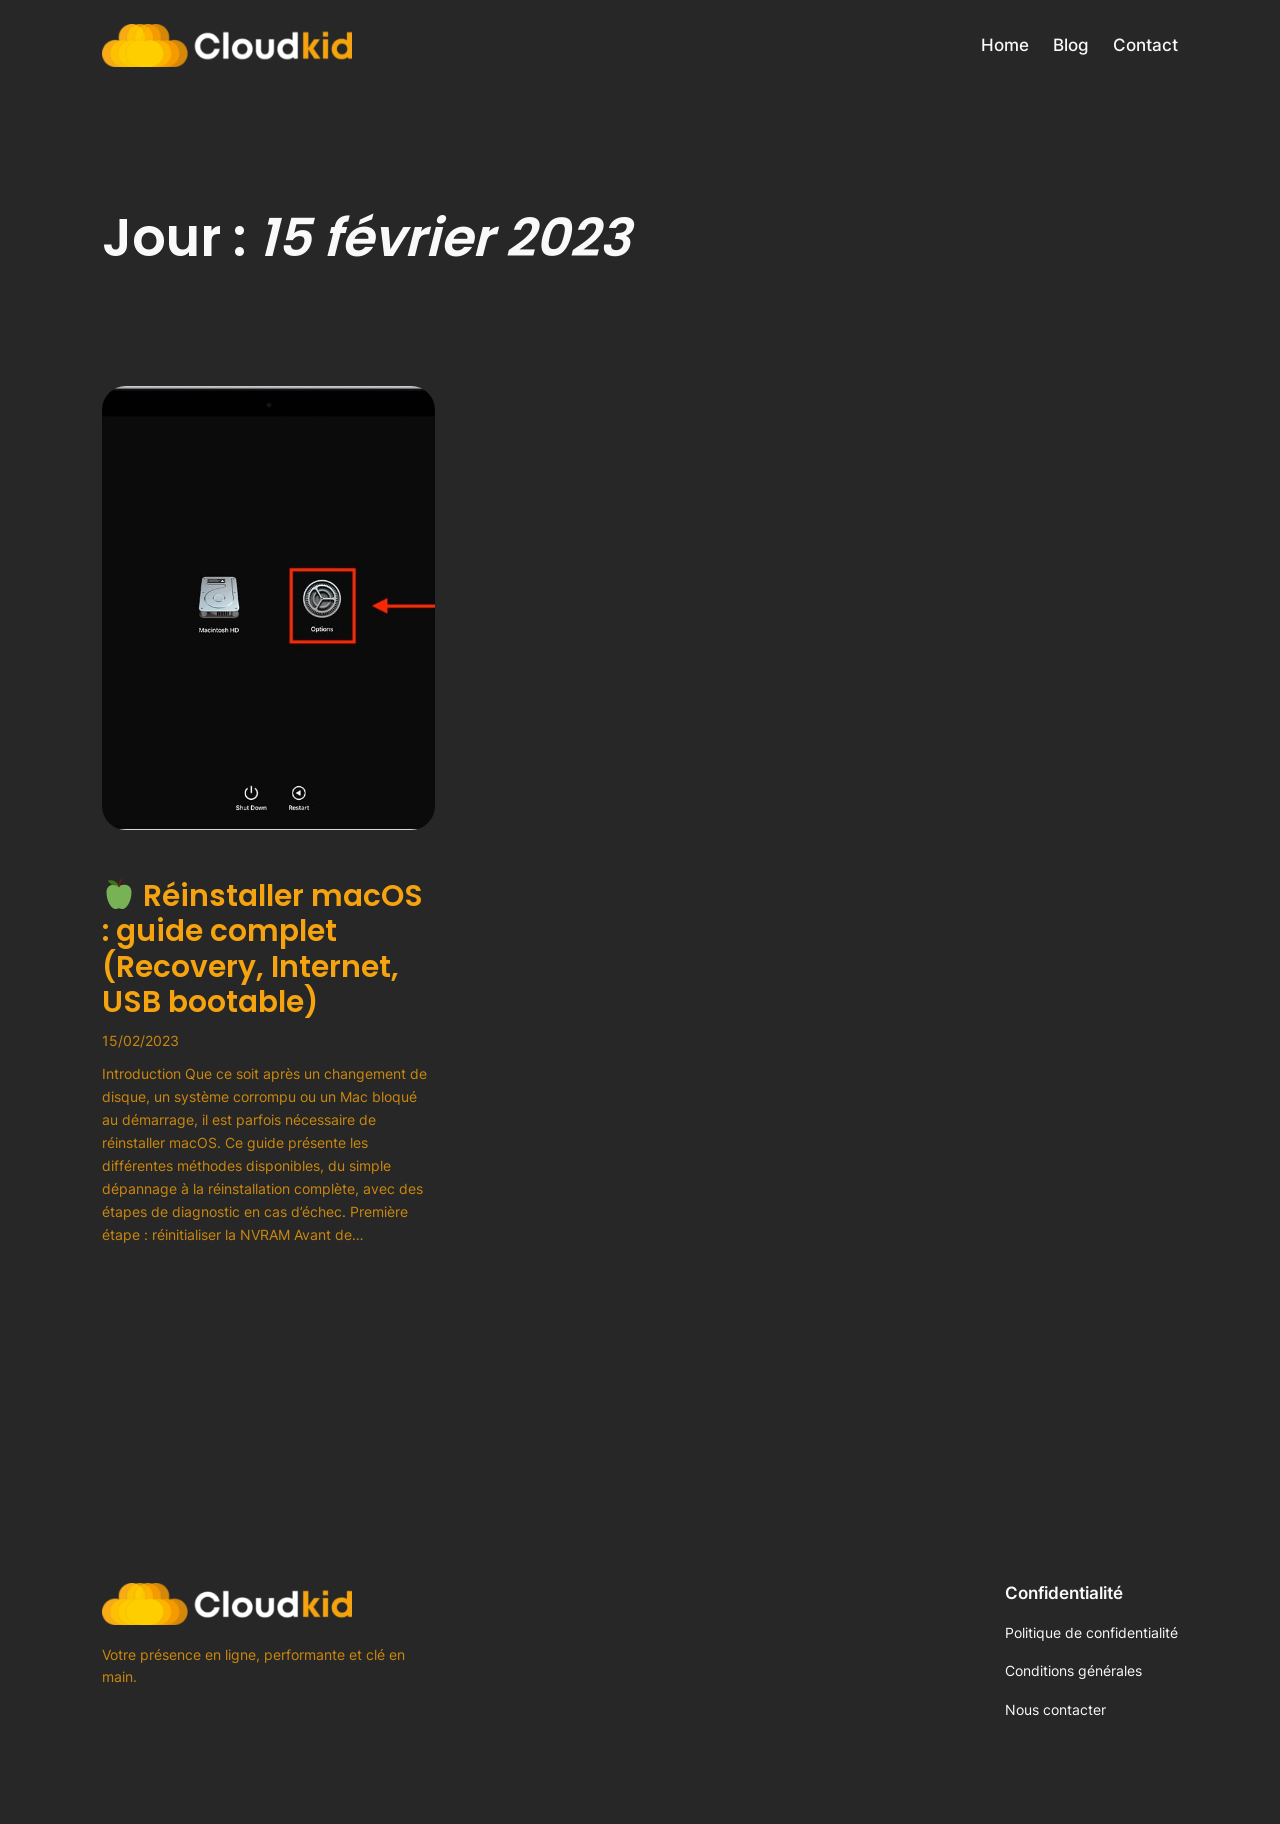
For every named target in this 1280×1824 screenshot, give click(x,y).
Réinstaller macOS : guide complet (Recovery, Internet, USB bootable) (262, 949)
